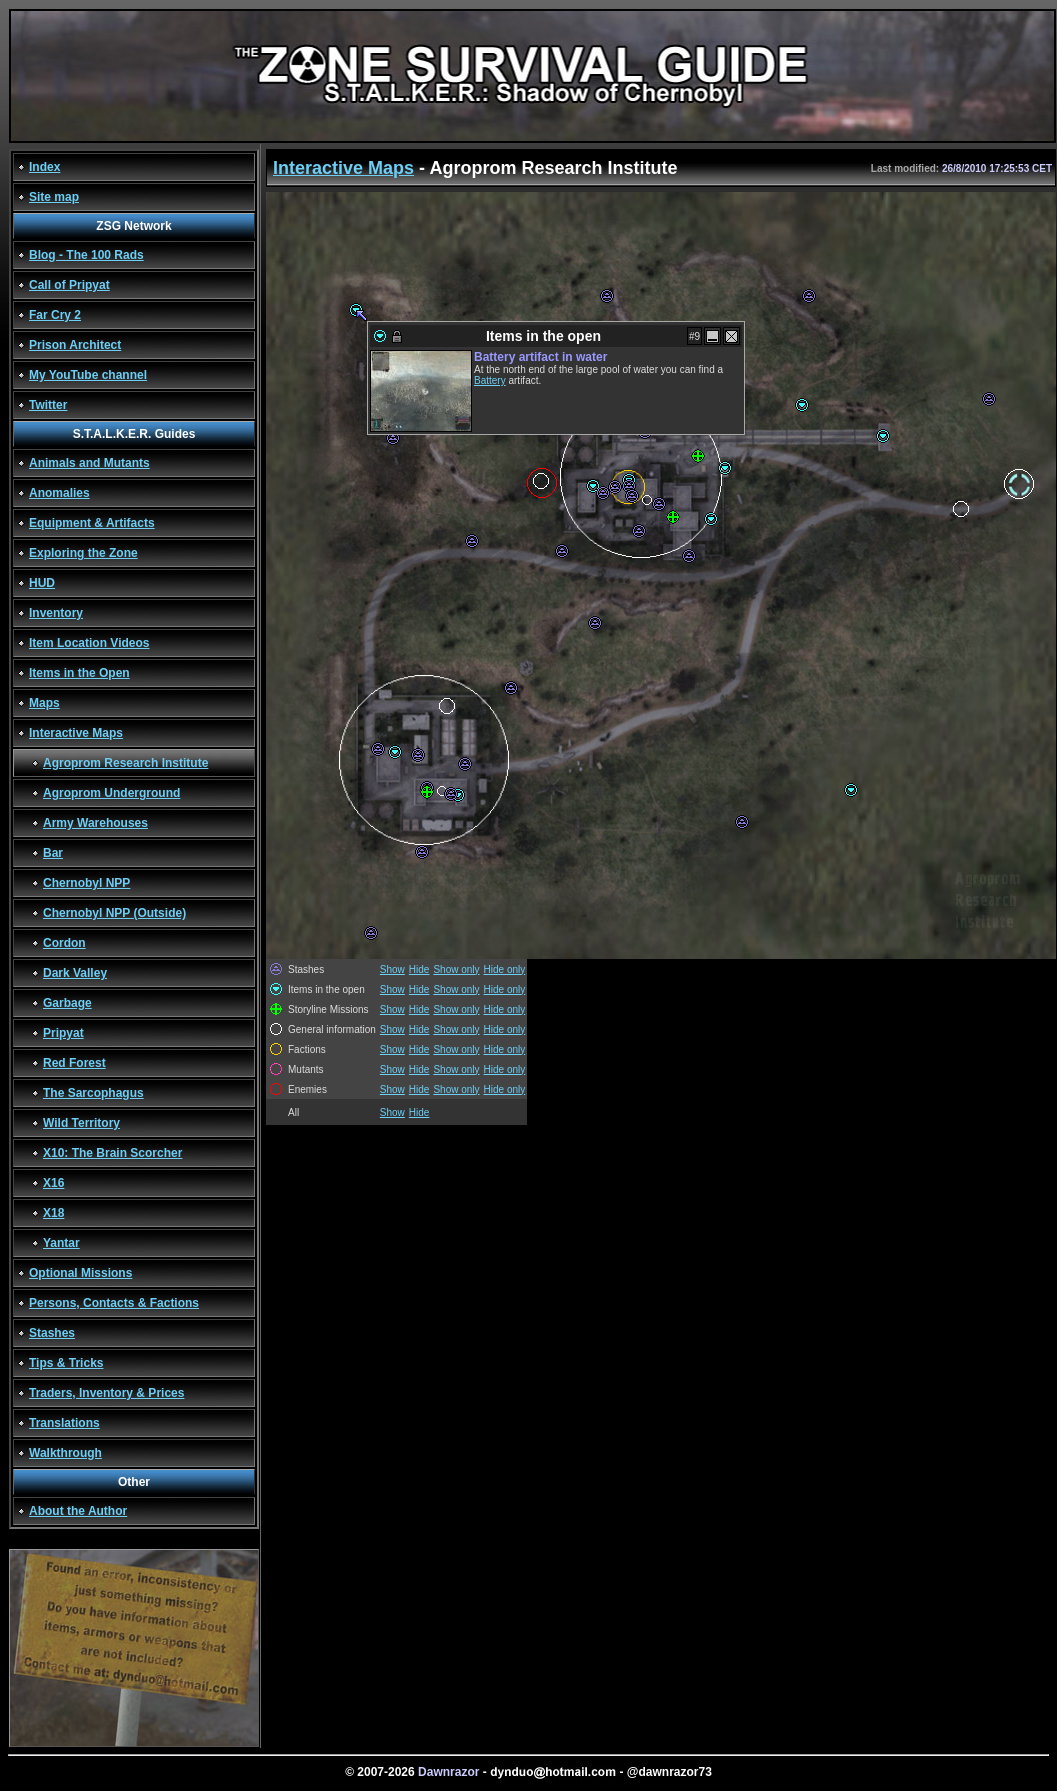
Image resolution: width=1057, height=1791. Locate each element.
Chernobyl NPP (86, 883)
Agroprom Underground (111, 793)
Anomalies (59, 493)
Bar (53, 853)
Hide (419, 969)
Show (392, 969)
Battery (490, 380)
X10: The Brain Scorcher (112, 1153)
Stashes (52, 1333)
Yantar (61, 1243)
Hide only (505, 969)
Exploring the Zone (83, 553)
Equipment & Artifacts (92, 523)
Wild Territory (81, 1123)
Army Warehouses (95, 823)
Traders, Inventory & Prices (106, 1393)
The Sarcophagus (93, 1093)
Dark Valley (75, 973)
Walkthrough (65, 1453)
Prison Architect (75, 345)
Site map (54, 197)
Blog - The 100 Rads (86, 255)
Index (44, 167)
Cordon (64, 943)
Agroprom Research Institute (125, 763)
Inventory (56, 613)
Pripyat (63, 1033)
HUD (42, 583)
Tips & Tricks (66, 1363)
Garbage (67, 1003)
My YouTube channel (88, 375)
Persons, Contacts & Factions (114, 1303)
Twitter (48, 405)
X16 (53, 1183)
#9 (694, 336)
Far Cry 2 (55, 315)
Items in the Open (79, 673)
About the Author (78, 1511)
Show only (456, 969)
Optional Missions (80, 1273)
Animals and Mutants (89, 463)
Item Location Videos (89, 643)
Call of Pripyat (69, 285)
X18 (53, 1213)
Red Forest (74, 1063)
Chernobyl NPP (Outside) (114, 913)
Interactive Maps (76, 733)
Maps (44, 703)
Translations (64, 1423)
